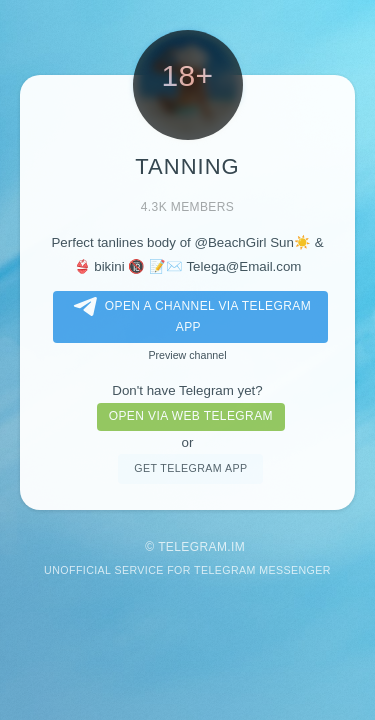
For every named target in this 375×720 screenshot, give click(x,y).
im (238, 547)
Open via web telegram (191, 416)
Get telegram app (190, 468)
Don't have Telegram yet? (187, 390)
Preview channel (187, 355)
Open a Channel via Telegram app (188, 315)
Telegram (192, 547)
